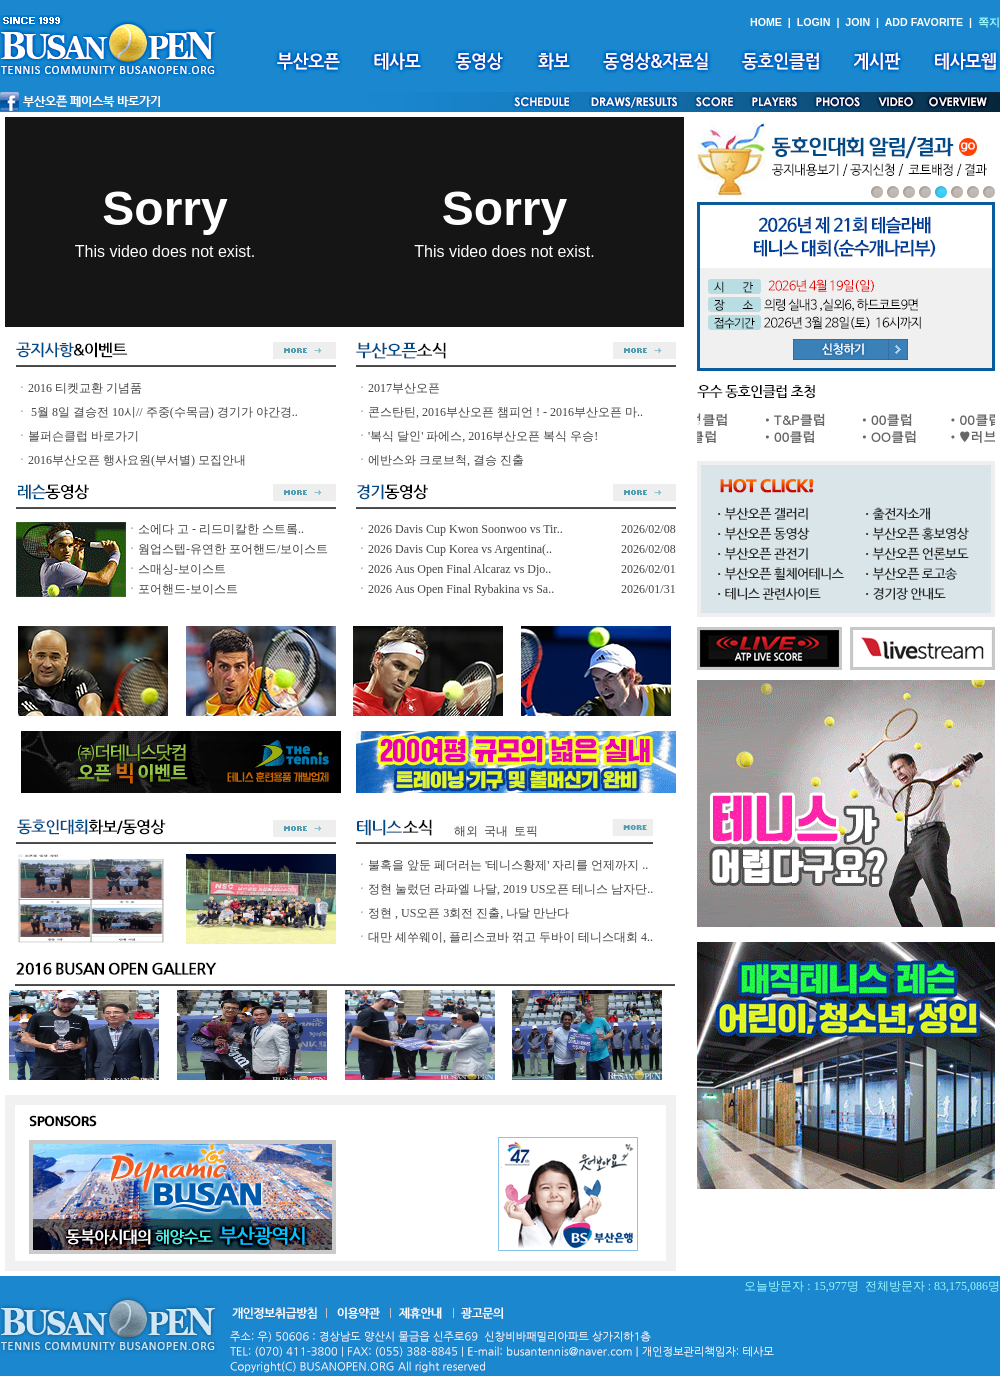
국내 (496, 831)
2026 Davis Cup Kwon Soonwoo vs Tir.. (465, 529)
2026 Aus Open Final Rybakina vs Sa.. (461, 589)
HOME (766, 22)
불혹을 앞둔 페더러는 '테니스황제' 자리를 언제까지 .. (508, 865)
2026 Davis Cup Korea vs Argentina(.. (460, 549)
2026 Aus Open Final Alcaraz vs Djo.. (459, 569)
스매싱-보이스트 (182, 569)
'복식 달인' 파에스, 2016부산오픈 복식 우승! (483, 436)
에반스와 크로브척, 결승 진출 (446, 460)
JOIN (857, 22)
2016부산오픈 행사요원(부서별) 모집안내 (137, 460)
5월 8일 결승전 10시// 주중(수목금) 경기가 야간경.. (163, 412)
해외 (466, 831)
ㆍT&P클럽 (801, 419)
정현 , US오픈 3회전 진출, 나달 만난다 (468, 913)
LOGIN (814, 22)
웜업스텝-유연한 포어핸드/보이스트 (233, 549)
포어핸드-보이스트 (188, 589)
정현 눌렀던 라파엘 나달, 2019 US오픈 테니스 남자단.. (510, 889)
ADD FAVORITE (924, 22)
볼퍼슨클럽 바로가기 (83, 436)
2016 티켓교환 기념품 (85, 388)
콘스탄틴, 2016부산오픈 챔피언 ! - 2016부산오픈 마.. (505, 412)
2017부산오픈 (404, 388)
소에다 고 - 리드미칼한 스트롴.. (221, 529)
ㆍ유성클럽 (703, 419)
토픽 (526, 831)
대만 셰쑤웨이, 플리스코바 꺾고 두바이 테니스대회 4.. (510, 937)
